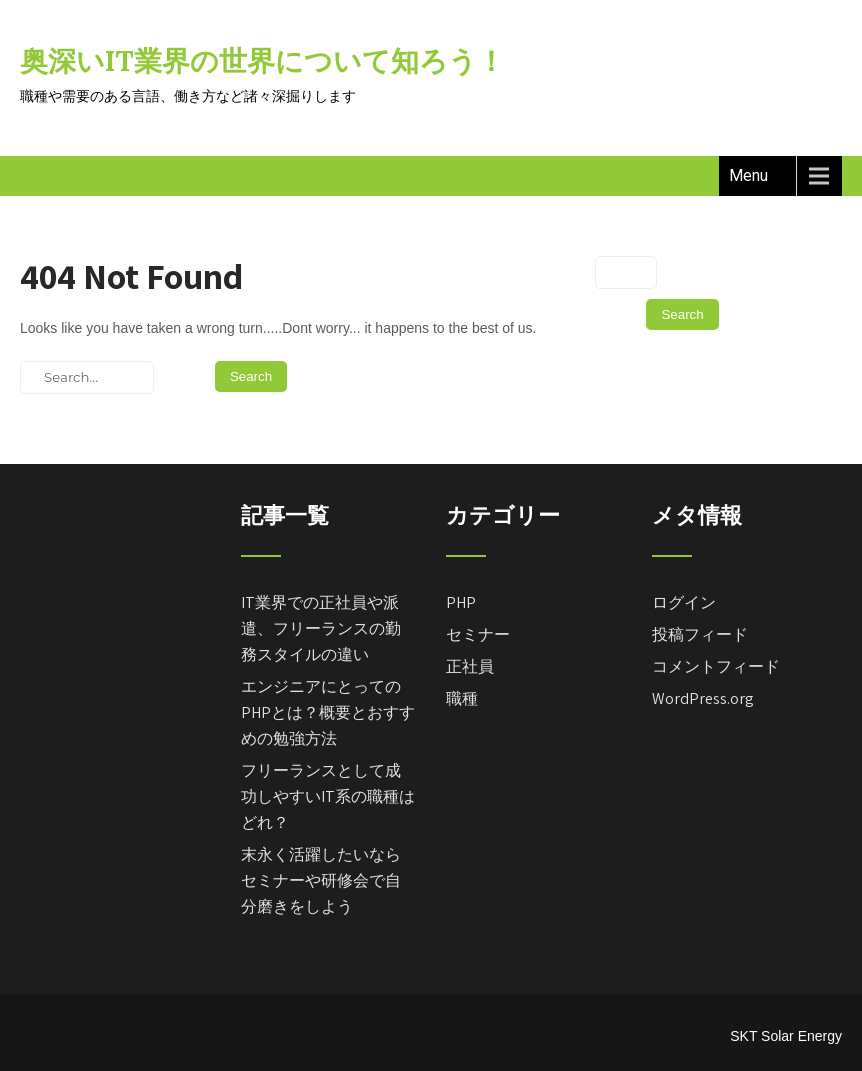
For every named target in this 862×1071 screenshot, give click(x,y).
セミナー (478, 634)
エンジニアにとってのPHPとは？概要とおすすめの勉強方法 (328, 712)
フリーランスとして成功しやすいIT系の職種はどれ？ (328, 796)
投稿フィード (700, 634)
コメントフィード (716, 666)
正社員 (470, 666)
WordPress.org (703, 698)
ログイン (684, 602)
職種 (462, 698)
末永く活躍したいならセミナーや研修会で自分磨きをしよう (321, 880)
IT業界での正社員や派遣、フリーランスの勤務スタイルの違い (321, 628)
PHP (461, 602)
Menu (748, 175)
